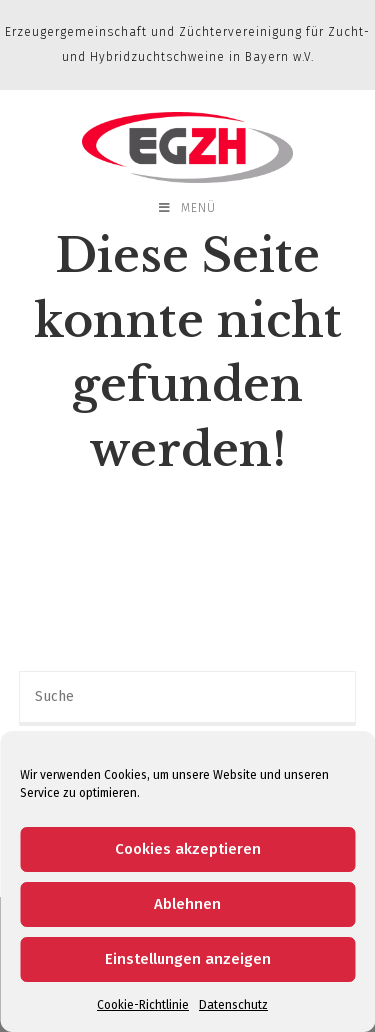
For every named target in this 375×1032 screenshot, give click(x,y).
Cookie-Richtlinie (143, 1005)
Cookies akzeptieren (188, 849)
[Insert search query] (188, 698)
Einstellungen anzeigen (188, 959)
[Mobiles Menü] (187, 208)
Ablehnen (187, 904)
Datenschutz (233, 1005)
